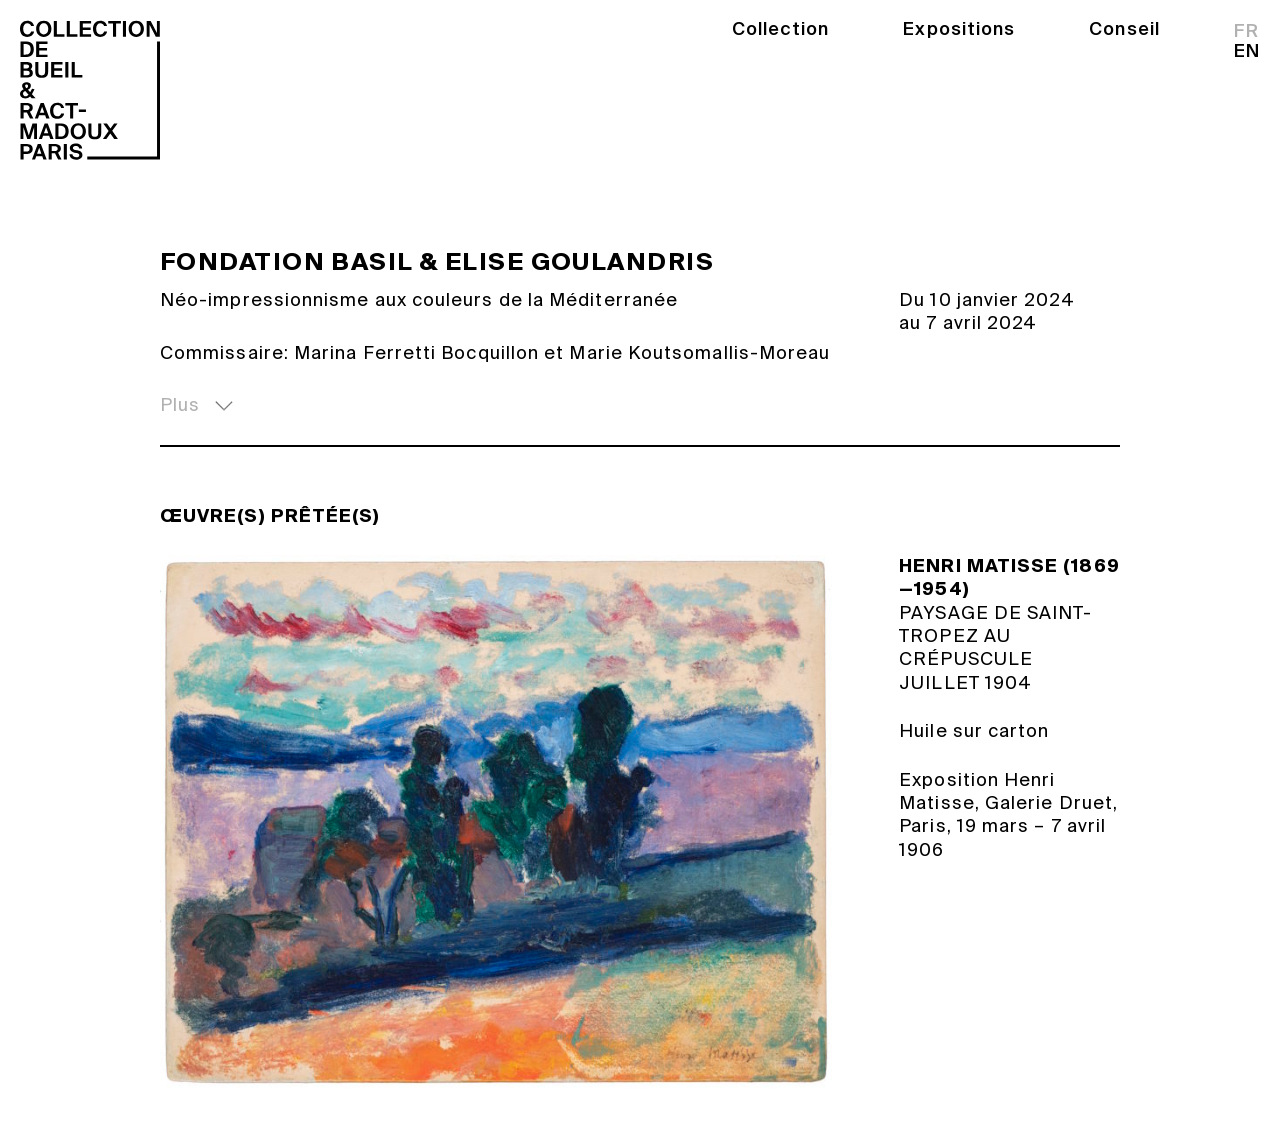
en (1247, 51)
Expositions (959, 29)
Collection (781, 29)
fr (1246, 31)
